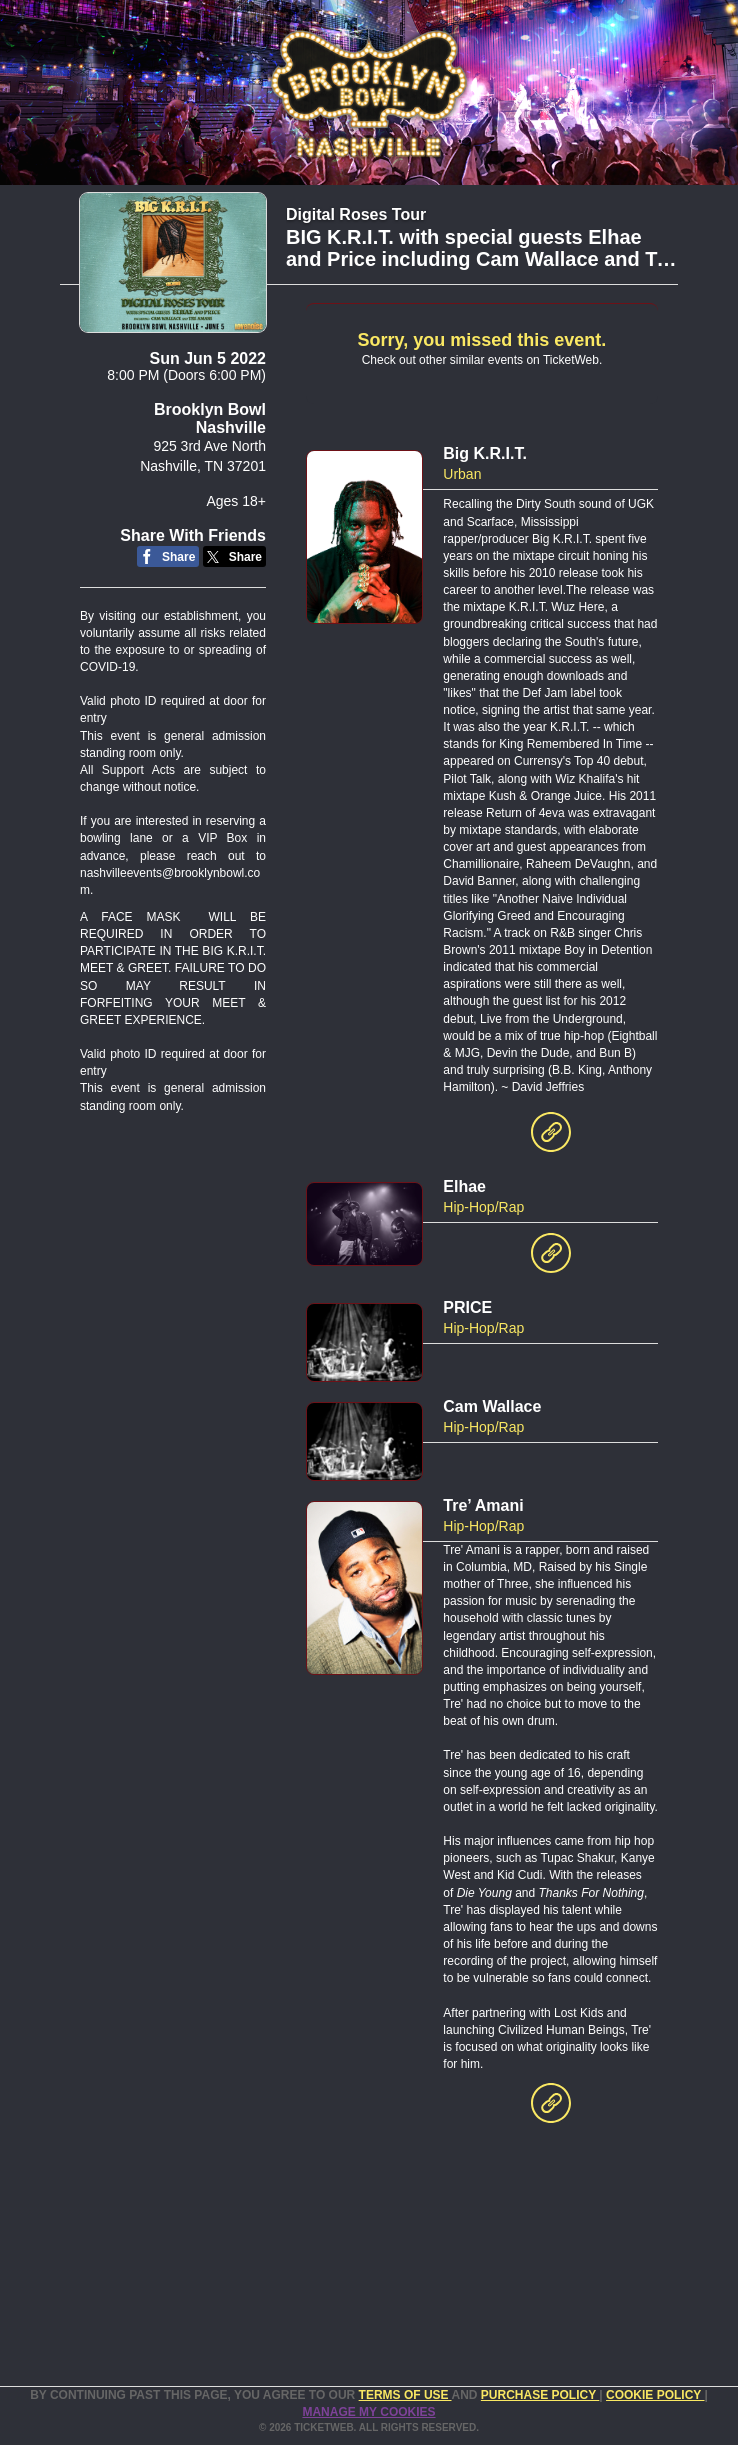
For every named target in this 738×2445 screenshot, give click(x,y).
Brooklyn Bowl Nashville (210, 418)
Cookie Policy (655, 2395)
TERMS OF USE (405, 2395)
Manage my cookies (368, 2412)
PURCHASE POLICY (540, 2395)
